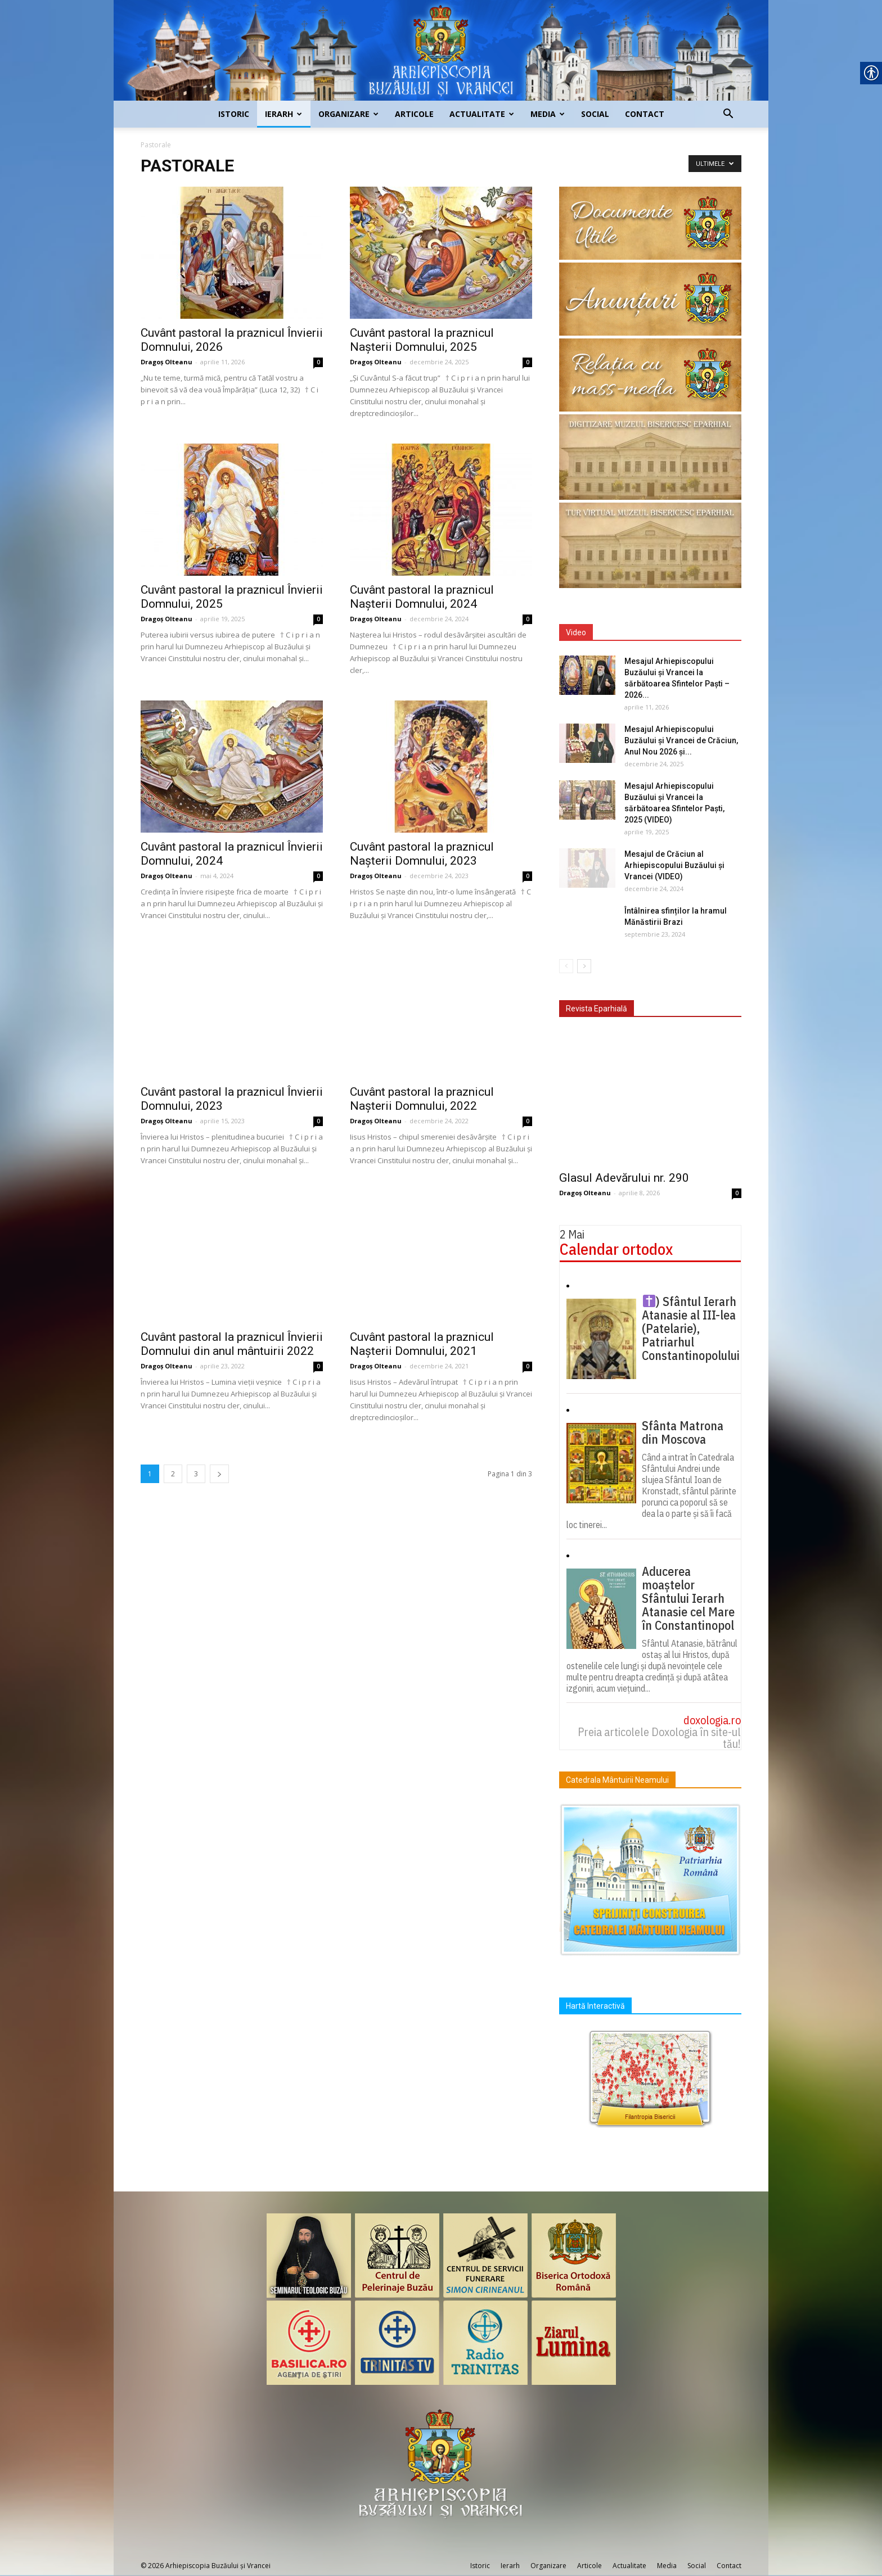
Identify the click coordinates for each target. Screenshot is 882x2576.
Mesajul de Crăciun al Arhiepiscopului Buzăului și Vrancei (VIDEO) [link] (674, 865)
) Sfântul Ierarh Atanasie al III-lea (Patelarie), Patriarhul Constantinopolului (691, 1328)
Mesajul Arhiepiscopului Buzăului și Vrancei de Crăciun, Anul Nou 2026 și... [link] (681, 740)
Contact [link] (644, 114)
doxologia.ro (712, 1720)
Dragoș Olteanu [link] (166, 362)
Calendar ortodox (616, 1249)
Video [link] (576, 632)
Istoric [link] (233, 114)
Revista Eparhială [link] (596, 1008)
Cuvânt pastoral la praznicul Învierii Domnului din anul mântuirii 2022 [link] (232, 1344)
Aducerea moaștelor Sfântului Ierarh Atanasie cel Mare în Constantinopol (688, 1598)
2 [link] (173, 1474)
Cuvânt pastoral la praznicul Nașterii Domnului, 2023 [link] (422, 853)
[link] (441, 50)
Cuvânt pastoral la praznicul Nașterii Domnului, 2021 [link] (422, 1344)
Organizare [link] (348, 114)
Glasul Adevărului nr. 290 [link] (624, 1178)
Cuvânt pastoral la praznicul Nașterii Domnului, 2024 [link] (422, 597)
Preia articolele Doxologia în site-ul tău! (659, 1738)
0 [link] (318, 362)
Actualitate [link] (481, 114)
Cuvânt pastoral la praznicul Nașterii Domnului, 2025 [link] (422, 340)
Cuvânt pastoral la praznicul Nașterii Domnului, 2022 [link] (422, 1099)
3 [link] (196, 1474)
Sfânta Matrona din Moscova (682, 1432)
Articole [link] (414, 114)
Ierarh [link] (283, 114)
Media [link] (547, 114)
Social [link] (595, 114)
